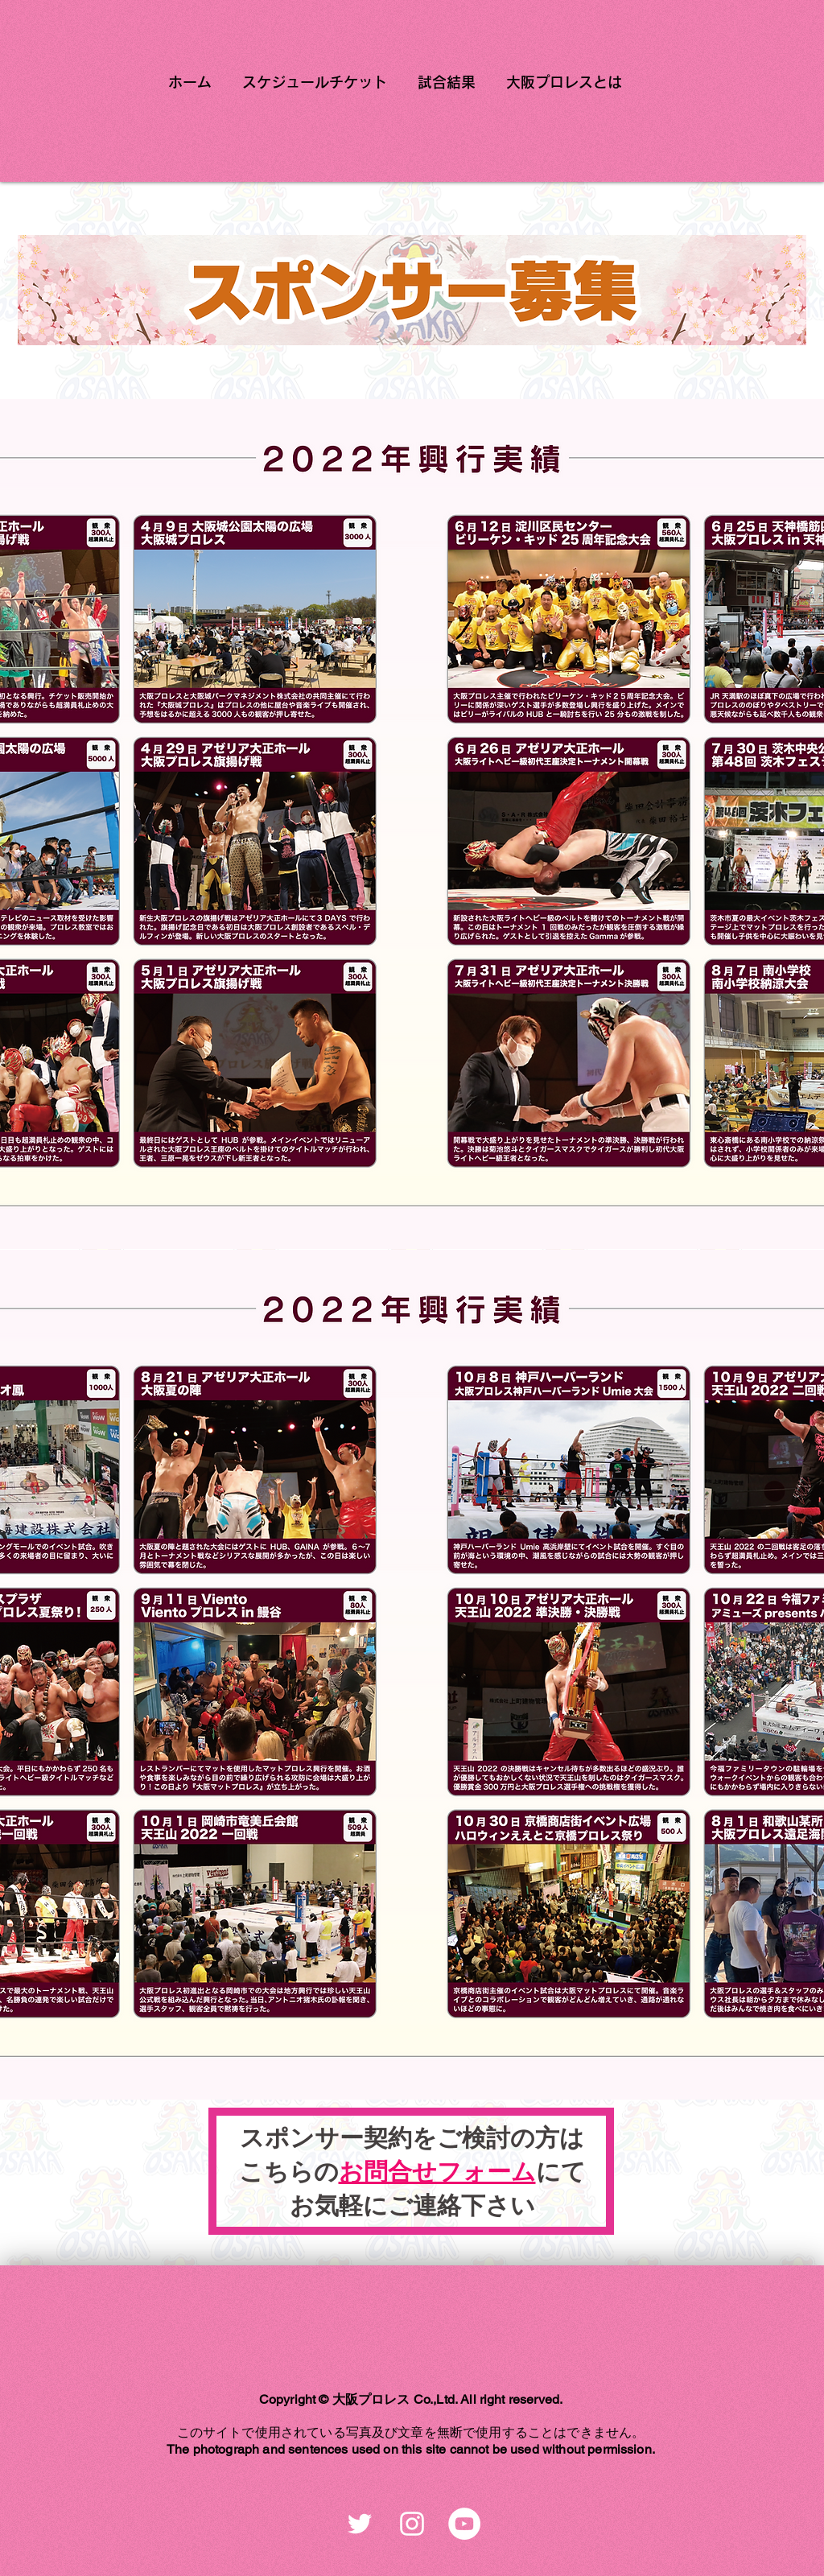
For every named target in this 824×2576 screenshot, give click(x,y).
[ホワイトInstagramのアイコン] (412, 2524)
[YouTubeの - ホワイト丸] (464, 2524)
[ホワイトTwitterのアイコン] (360, 2524)
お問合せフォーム (437, 2171)
